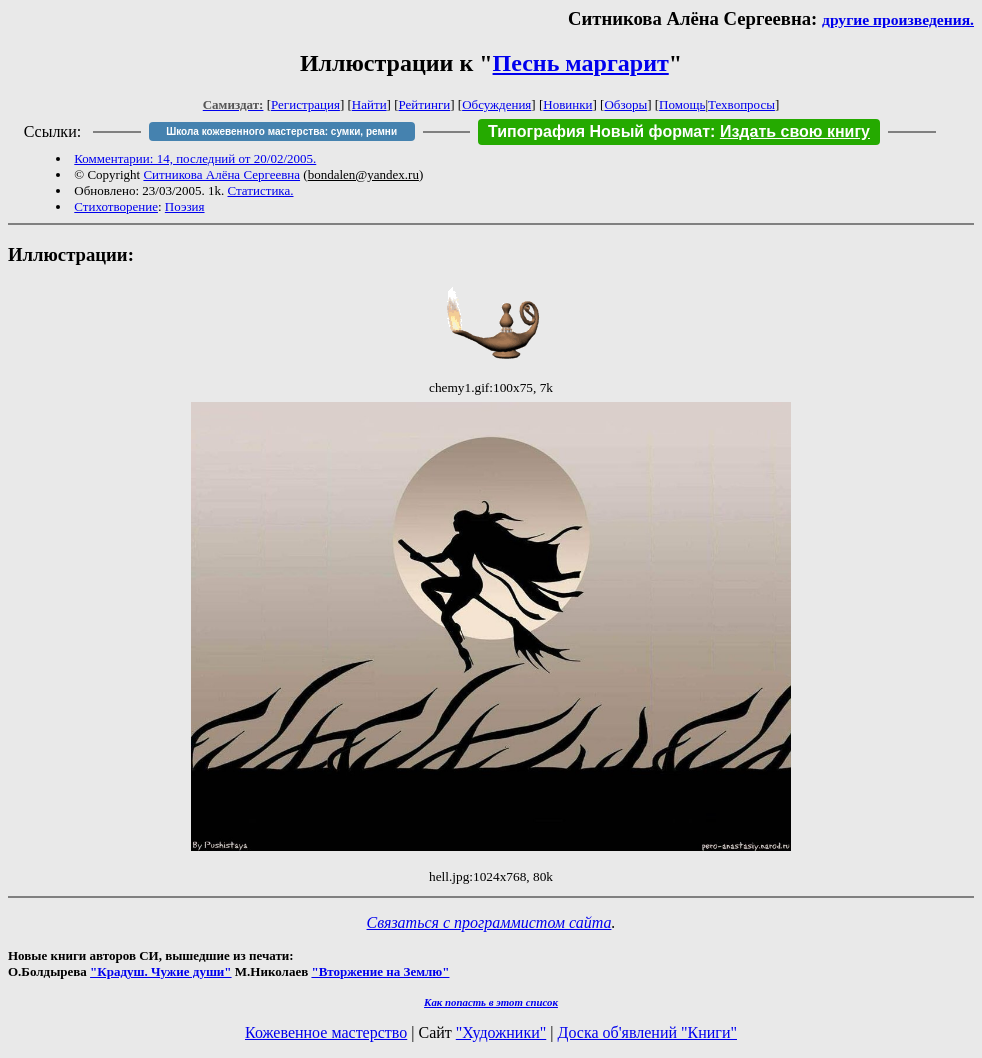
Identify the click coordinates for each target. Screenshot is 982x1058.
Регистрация (305, 104)
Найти (369, 104)
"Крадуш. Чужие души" (161, 971)
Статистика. (261, 190)
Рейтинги (425, 104)
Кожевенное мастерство (326, 1032)
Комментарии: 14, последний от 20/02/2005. (195, 158)
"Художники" (501, 1032)
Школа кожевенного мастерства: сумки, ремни (281, 131)
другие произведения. (898, 19)
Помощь (682, 104)
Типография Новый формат (599, 131)
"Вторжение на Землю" (380, 971)
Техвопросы (741, 104)
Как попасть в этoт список (491, 1002)
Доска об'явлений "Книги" (647, 1032)
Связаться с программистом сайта (489, 922)
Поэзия (185, 206)
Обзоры (625, 104)
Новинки (567, 104)
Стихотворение (116, 206)
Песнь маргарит (581, 63)
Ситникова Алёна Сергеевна (221, 174)
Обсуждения (496, 104)
